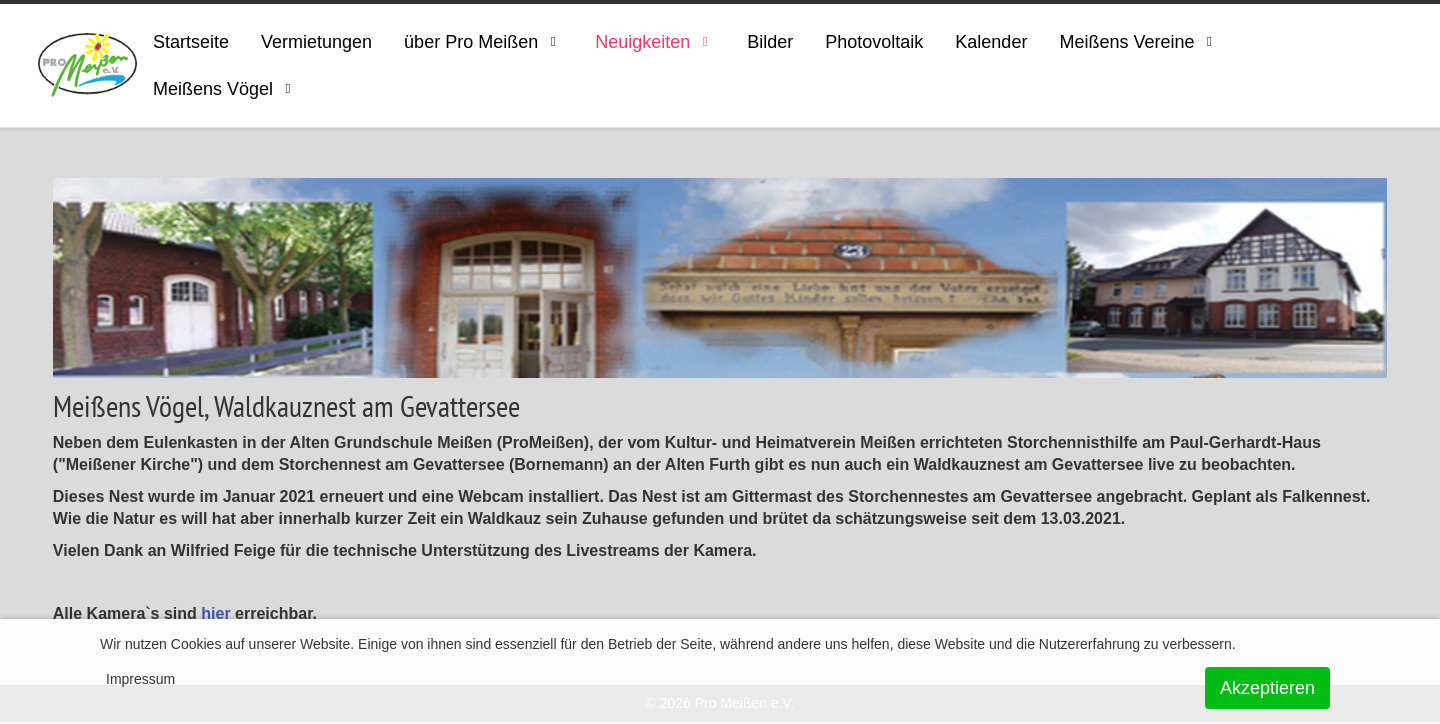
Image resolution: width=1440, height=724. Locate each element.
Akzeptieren (1267, 688)
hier (215, 613)
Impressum (140, 679)
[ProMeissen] (87, 65)
